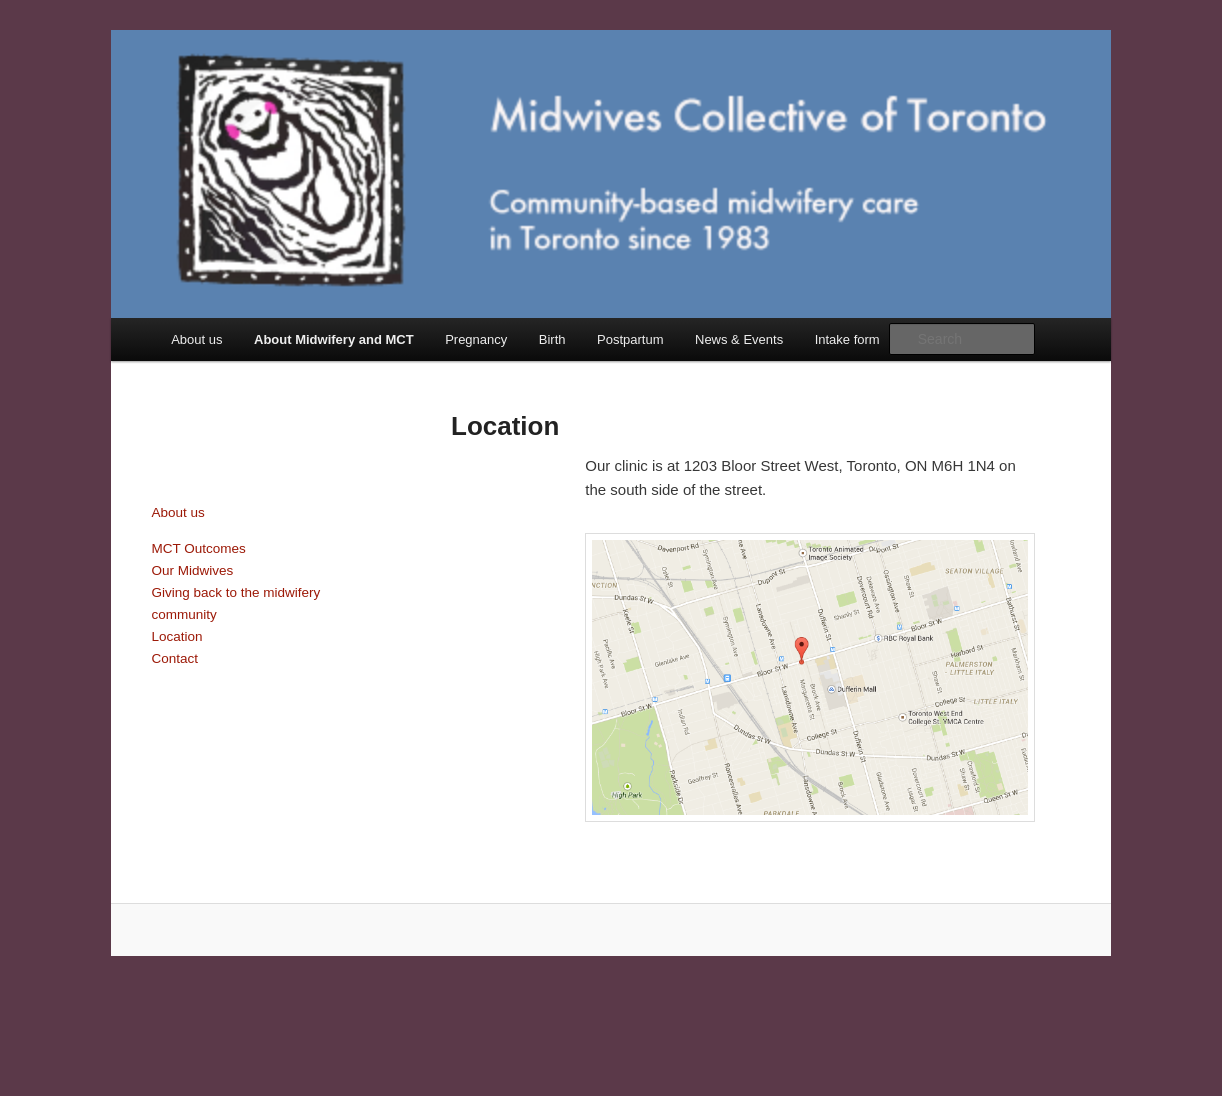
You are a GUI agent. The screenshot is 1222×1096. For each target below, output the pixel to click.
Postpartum (630, 339)
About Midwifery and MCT (334, 339)
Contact (175, 658)
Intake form (847, 339)
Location (177, 636)
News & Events (739, 339)
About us (196, 339)
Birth (552, 339)
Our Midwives (193, 570)
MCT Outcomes (199, 548)
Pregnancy (476, 339)
